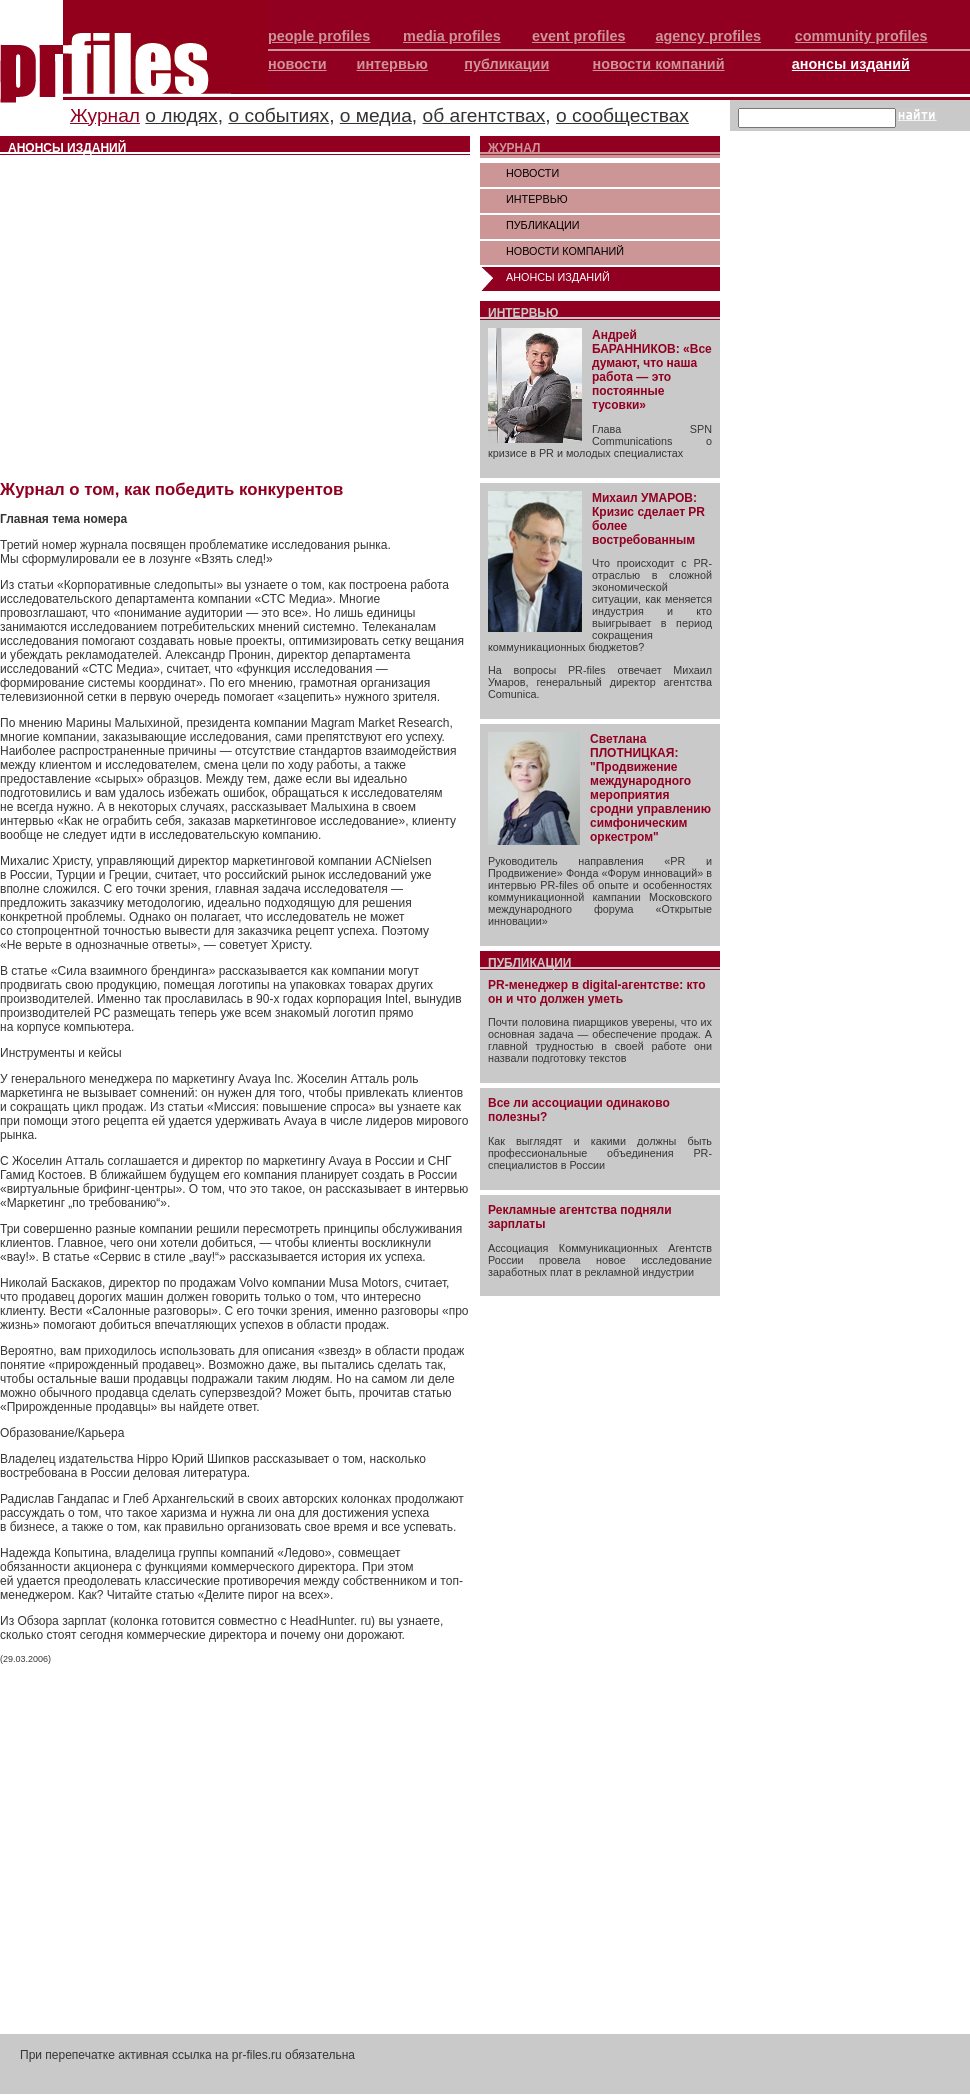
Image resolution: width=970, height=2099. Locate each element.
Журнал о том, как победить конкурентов (171, 489)
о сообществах (622, 115)
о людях (181, 115)
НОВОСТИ (532, 173)
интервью (392, 64)
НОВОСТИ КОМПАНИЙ (565, 251)
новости (297, 64)
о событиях (278, 115)
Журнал (105, 115)
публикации (506, 64)
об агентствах (484, 115)
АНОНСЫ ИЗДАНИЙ (558, 277)
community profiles (861, 36)
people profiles (319, 36)
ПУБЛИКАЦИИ (543, 225)
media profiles (452, 36)
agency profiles (708, 36)
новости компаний (659, 64)
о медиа (376, 115)
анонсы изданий (851, 64)
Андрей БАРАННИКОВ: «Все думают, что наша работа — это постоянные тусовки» (652, 370)
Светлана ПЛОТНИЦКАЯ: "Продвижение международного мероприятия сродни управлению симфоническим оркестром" (650, 788)
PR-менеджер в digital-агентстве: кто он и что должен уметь (597, 992)
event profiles (579, 36)
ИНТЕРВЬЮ (537, 199)
